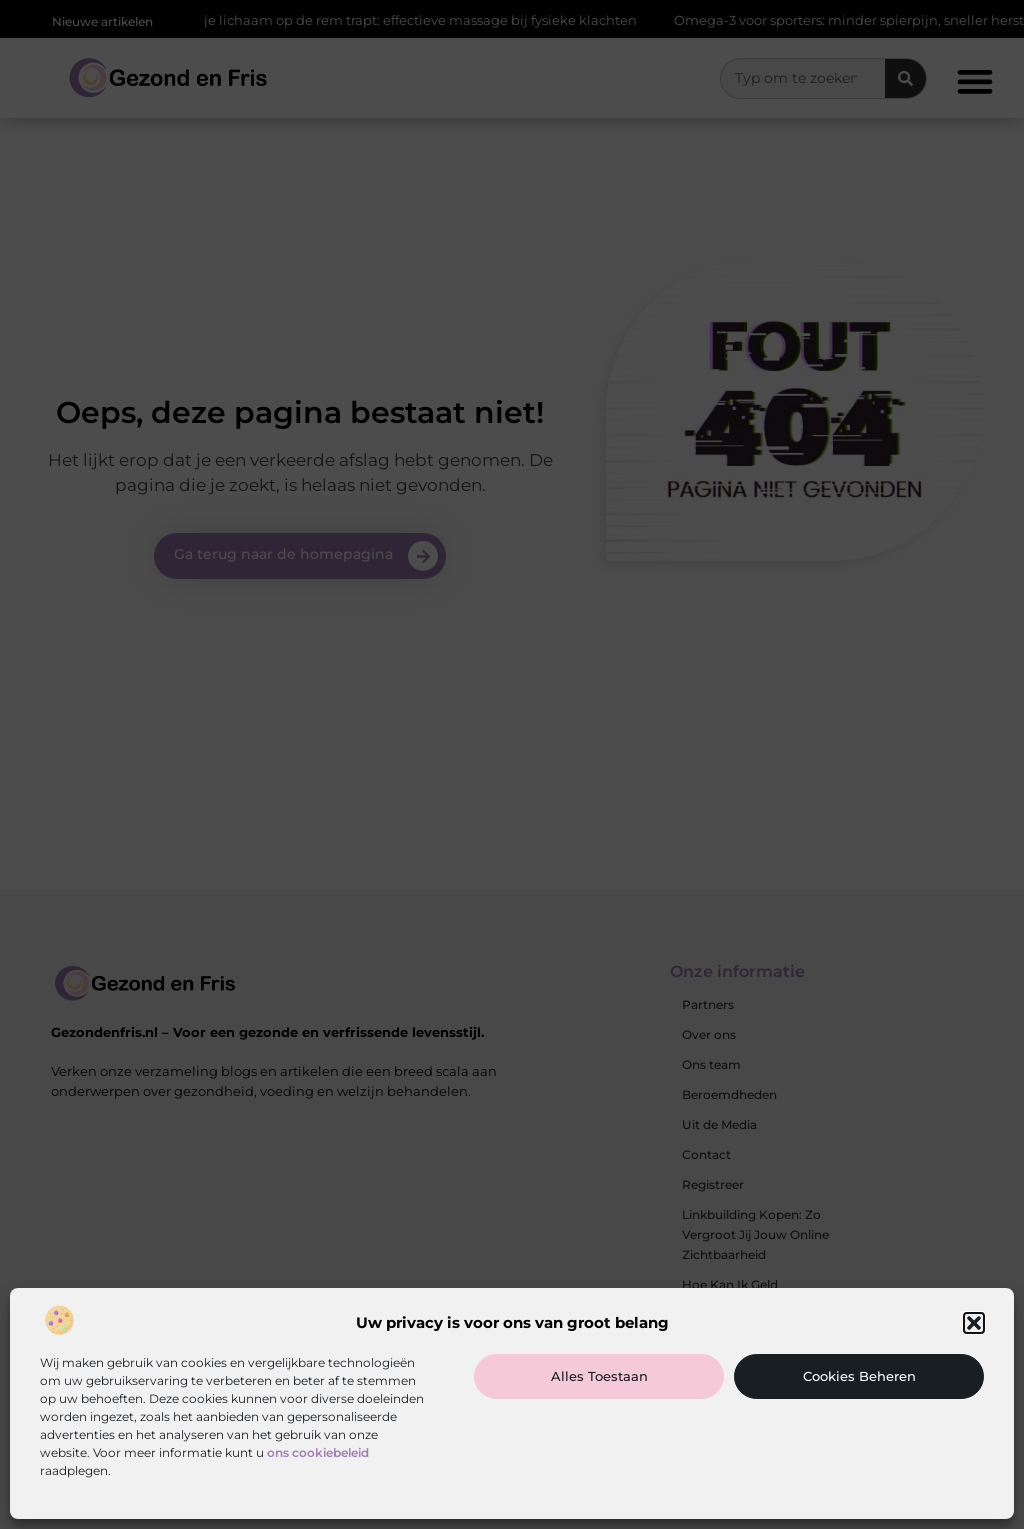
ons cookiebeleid (318, 1452)
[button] (974, 1323)
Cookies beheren (859, 1376)
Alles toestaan (599, 1376)
